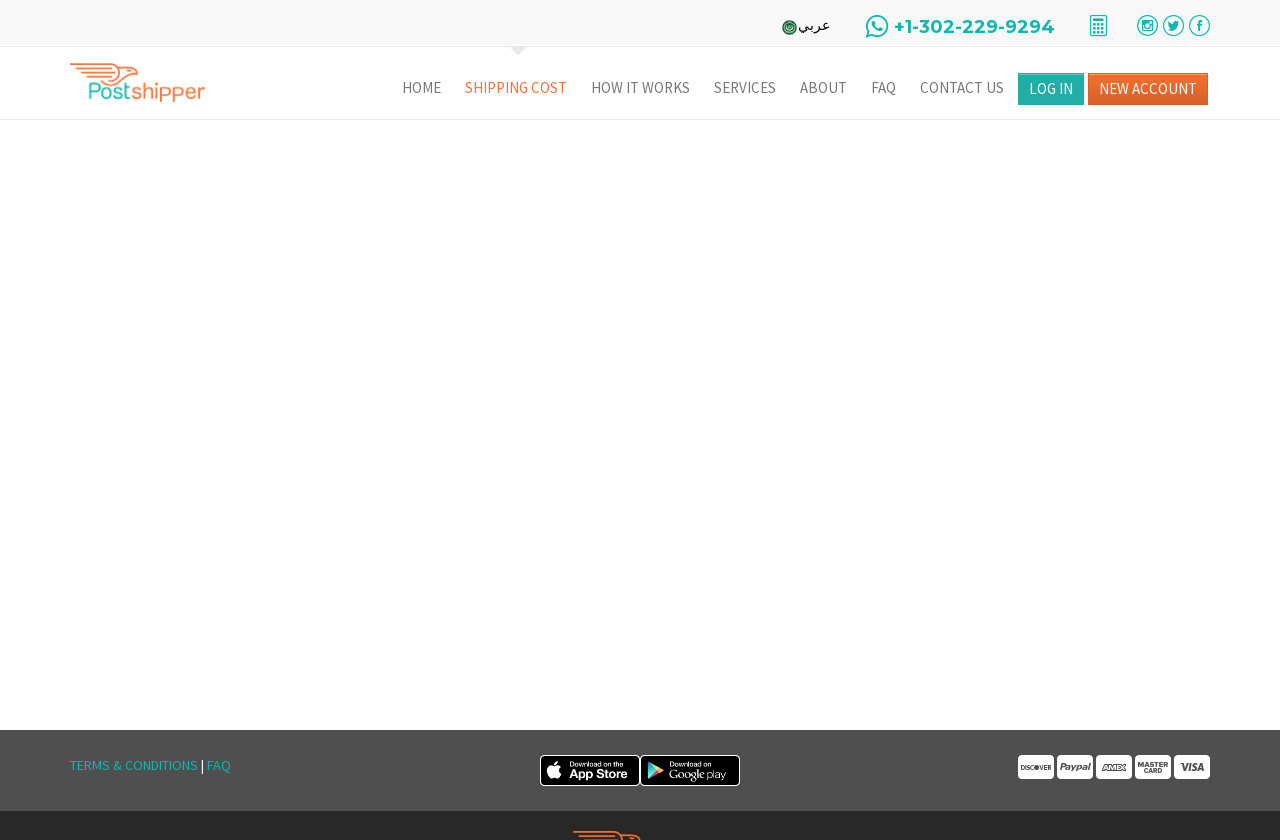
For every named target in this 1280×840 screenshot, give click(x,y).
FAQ (883, 87)
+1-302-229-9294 (974, 27)
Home (421, 87)
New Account (1148, 88)
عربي (814, 25)
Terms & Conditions (134, 765)
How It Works (640, 87)
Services (745, 87)
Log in (1051, 88)
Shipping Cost (516, 87)
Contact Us (962, 87)
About (823, 87)
